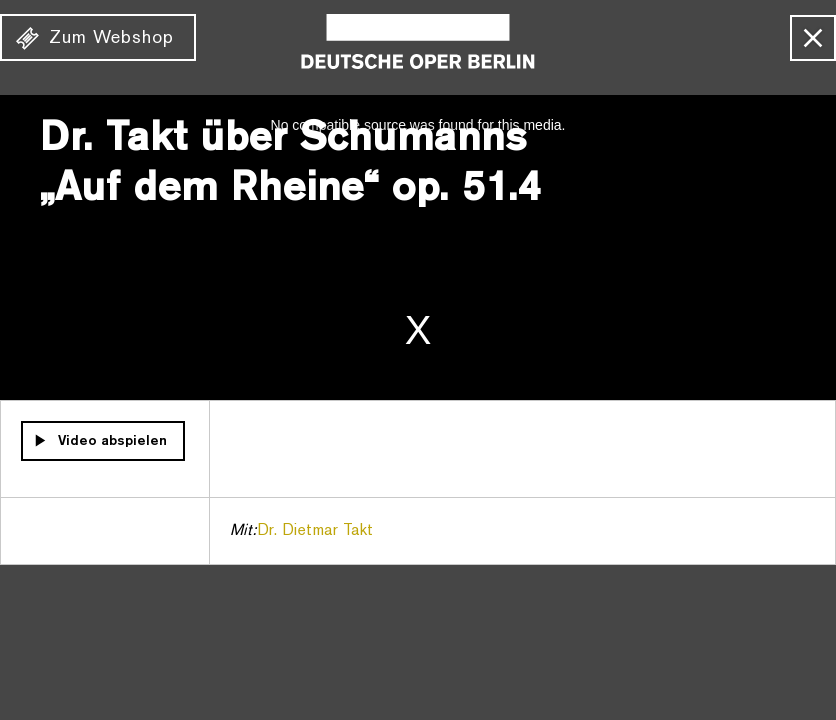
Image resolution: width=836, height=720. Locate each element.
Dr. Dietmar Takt (315, 531)
